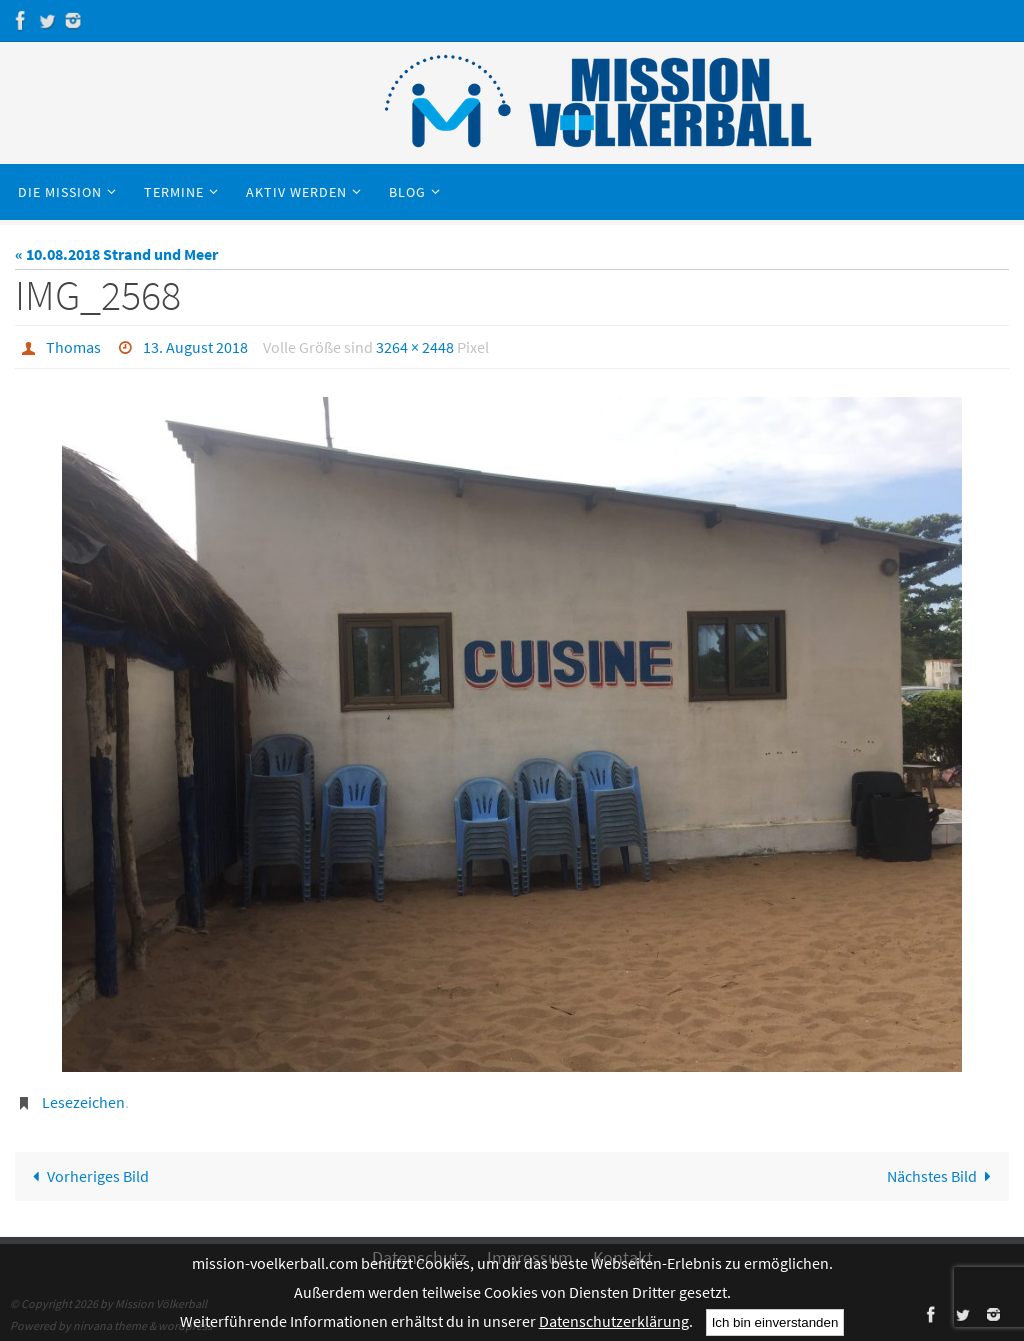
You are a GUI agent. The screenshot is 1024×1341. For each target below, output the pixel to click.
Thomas (73, 347)
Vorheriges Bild (87, 1176)
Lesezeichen (83, 1102)
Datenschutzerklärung (614, 1321)
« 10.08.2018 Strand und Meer (116, 254)
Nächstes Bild (943, 1176)
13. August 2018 (195, 347)
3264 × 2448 (415, 347)
